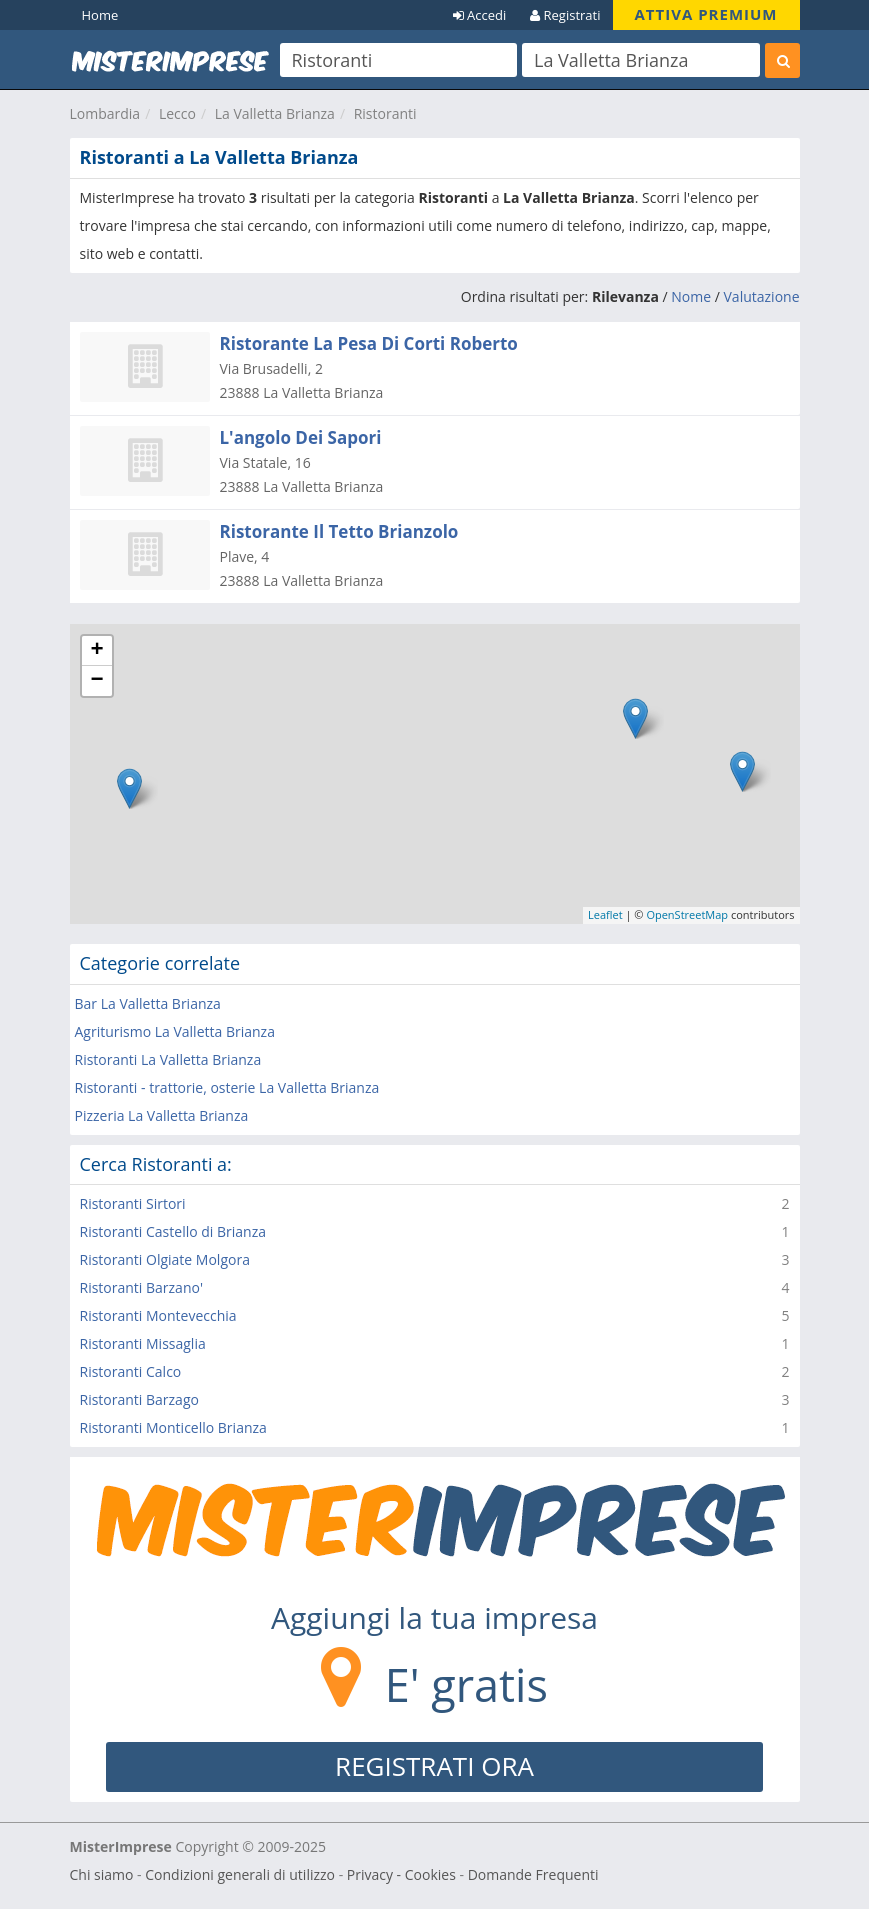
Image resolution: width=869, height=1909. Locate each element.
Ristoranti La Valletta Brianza (168, 1059)
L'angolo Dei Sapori (301, 437)
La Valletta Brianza (275, 113)
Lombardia (105, 113)
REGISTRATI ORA (434, 1766)
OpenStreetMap (687, 914)
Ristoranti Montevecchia (158, 1315)
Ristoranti (385, 113)
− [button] (96, 681)
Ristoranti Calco (131, 1371)
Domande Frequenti (533, 1874)
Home (100, 15)
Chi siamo (102, 1874)
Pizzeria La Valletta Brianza (162, 1115)
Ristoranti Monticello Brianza (173, 1427)
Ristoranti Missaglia (143, 1343)
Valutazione (762, 296)
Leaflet (605, 914)
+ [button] (96, 651)
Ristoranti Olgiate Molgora (165, 1259)
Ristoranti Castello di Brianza (173, 1231)
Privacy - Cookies (401, 1874)
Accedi (480, 15)
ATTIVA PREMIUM (706, 14)
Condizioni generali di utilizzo (240, 1874)
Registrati (565, 15)
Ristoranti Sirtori (133, 1203)
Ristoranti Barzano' (141, 1287)
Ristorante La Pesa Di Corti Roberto (369, 343)
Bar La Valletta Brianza (148, 1003)
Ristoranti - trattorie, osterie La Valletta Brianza (227, 1087)
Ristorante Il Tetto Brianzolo (339, 531)
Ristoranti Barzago (139, 1399)
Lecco (177, 113)
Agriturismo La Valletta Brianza (175, 1031)
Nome (691, 296)
